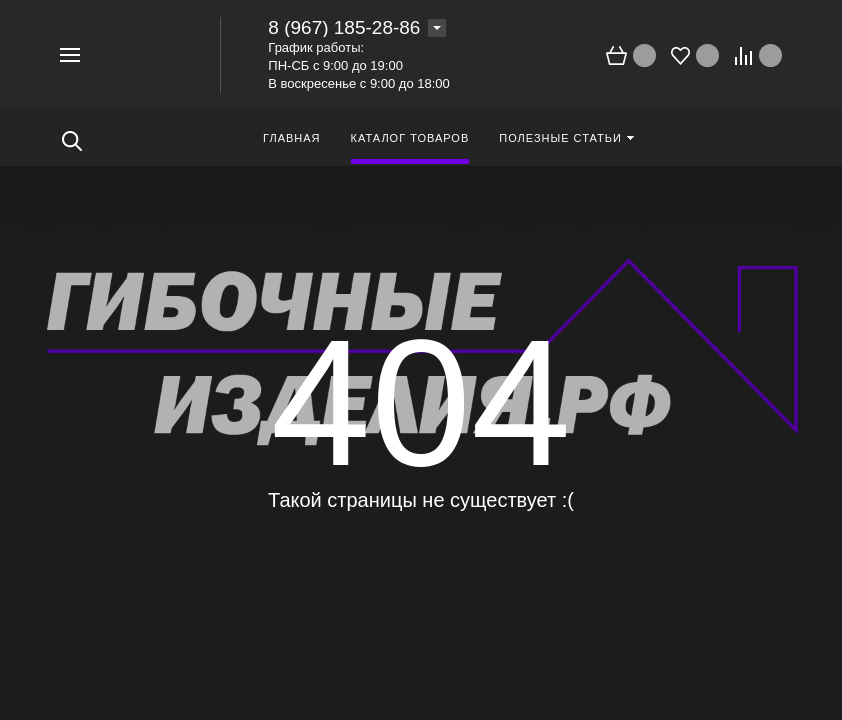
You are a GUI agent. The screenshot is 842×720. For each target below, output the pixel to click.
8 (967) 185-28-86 (344, 27)
